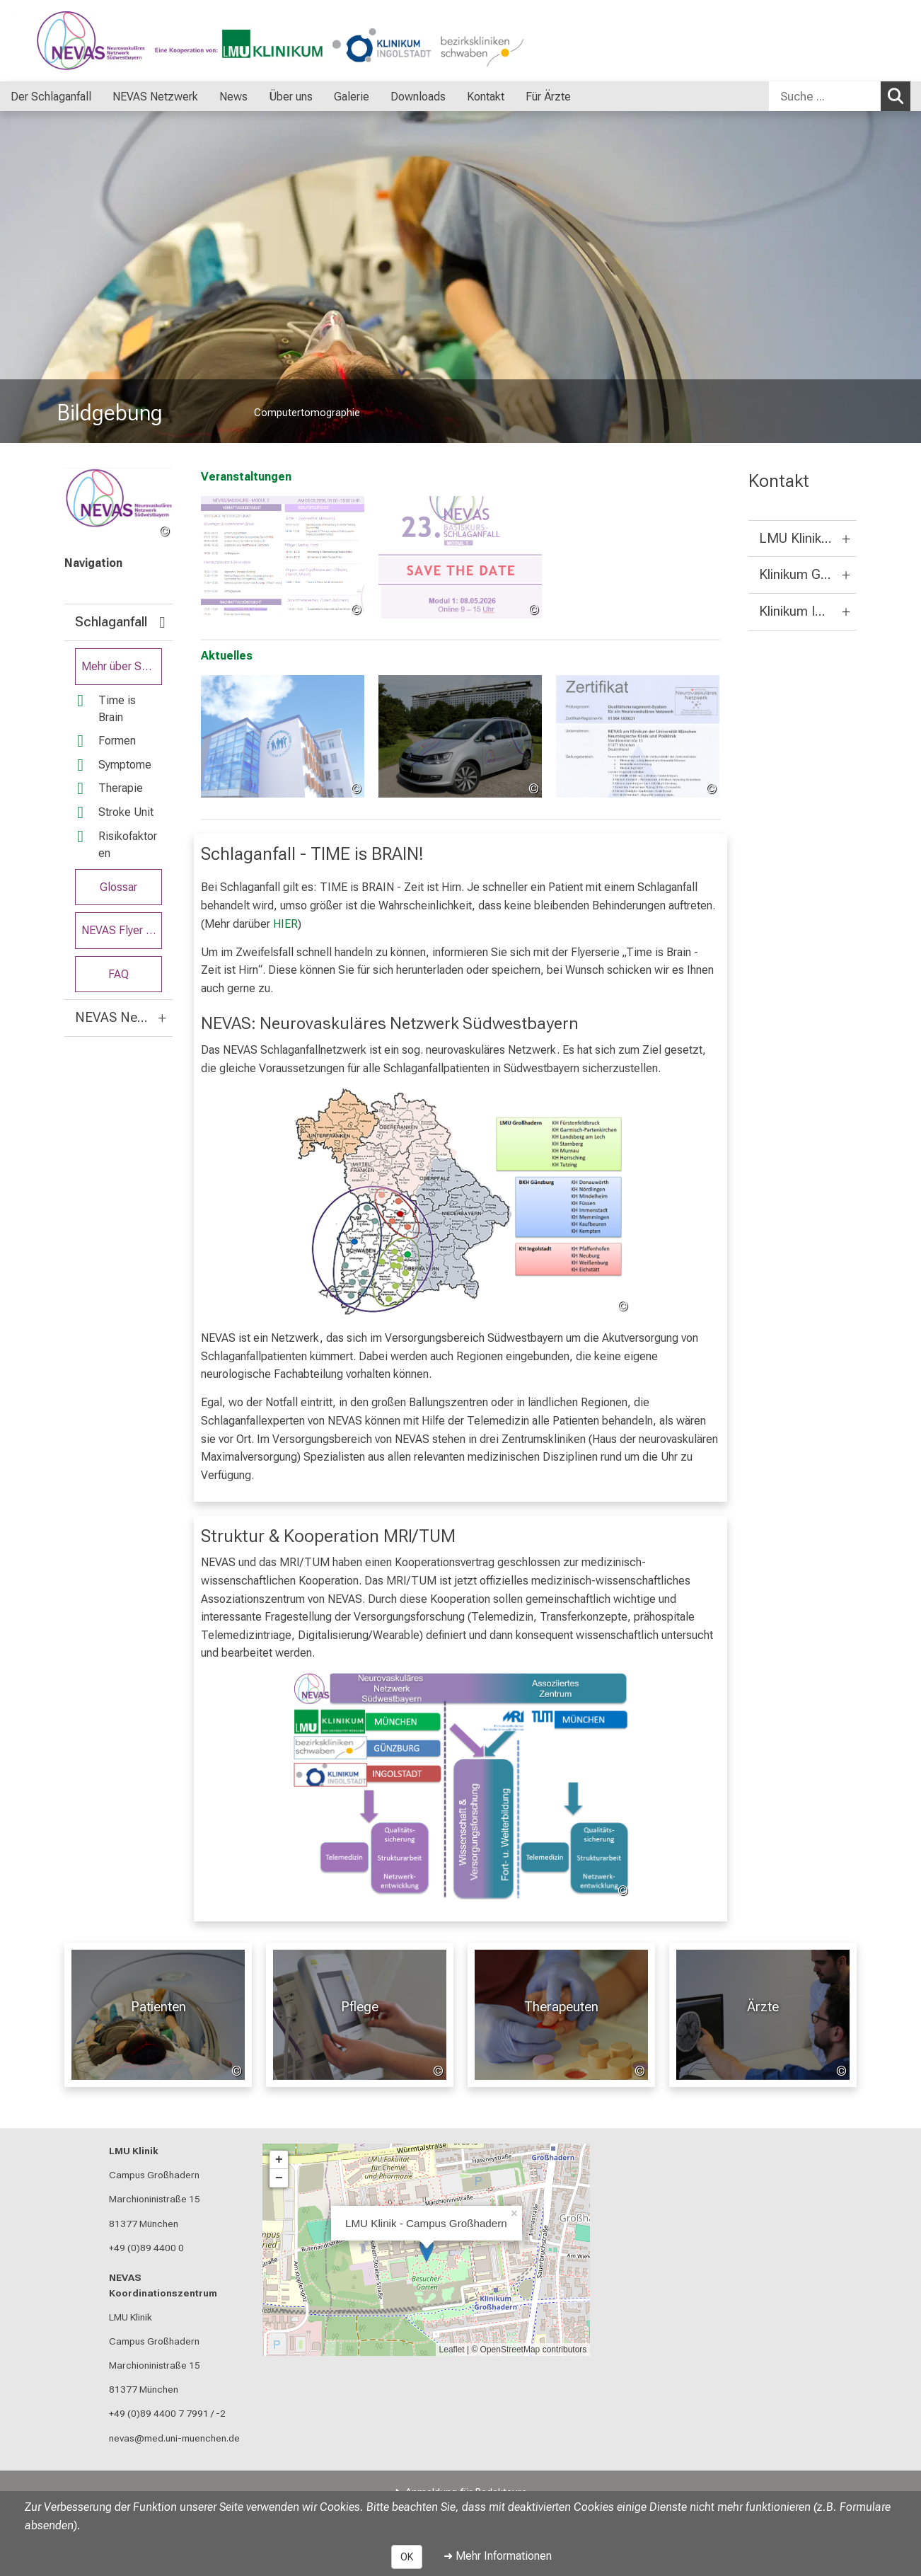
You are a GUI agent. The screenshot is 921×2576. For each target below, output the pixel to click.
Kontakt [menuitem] (485, 96)
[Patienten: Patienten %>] (158, 2015)
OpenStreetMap (510, 2349)
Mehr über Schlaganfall (121, 666)
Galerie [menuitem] (351, 96)
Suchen (899, 95)
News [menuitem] (233, 96)
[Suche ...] (825, 96)
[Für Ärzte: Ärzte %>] (763, 2015)
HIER (285, 923)
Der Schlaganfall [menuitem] (51, 96)
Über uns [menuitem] (291, 96)
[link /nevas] (118, 504)
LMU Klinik (133, 2150)
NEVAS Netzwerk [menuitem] (155, 96)
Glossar (118, 886)
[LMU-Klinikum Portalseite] (95, 40)
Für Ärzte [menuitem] (548, 96)
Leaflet (452, 2349)
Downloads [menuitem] (418, 96)
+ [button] (279, 2159)
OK (406, 2557)
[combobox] (839, 96)
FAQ (118, 973)
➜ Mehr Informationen (498, 2556)
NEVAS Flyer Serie (121, 930)
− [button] (279, 2178)
